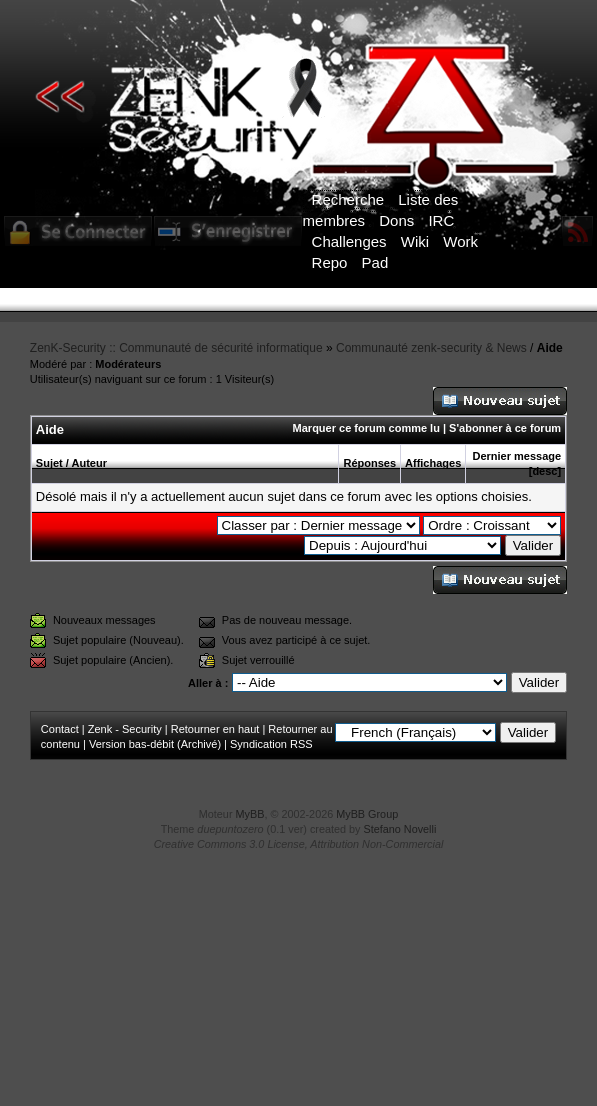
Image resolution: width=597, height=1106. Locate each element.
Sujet (49, 463)
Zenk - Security (125, 729)
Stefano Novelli (400, 829)
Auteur (89, 463)
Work (460, 241)
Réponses (369, 463)
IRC (441, 220)
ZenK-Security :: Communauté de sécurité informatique (176, 348)
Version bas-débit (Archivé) (155, 744)
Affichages (433, 463)
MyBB (250, 814)
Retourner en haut (215, 729)
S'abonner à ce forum (505, 428)
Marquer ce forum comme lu (366, 428)
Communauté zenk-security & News (431, 348)
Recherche (348, 199)
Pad (375, 262)
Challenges (349, 241)
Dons (396, 220)
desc (544, 471)
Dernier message (516, 456)
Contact (60, 729)
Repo (330, 262)
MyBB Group (367, 814)
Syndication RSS (271, 744)
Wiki (415, 241)
